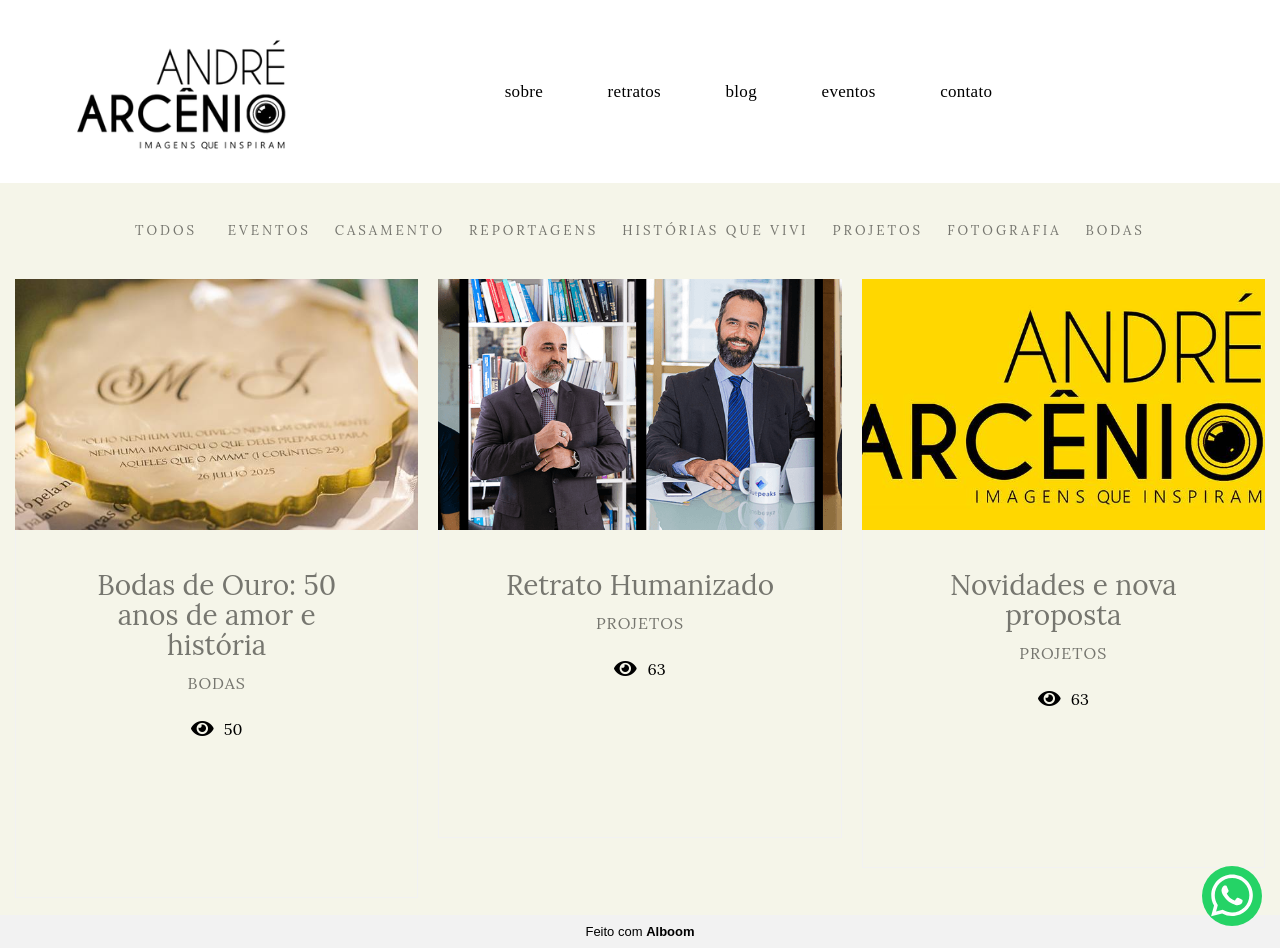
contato (966, 91)
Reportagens (533, 230)
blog (741, 91)
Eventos (269, 230)
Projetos (878, 230)
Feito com (639, 931)
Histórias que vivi (715, 230)
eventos (849, 91)
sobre (524, 91)
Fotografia (1004, 230)
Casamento (390, 230)
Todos (166, 230)
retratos (634, 91)
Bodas (1115, 230)
